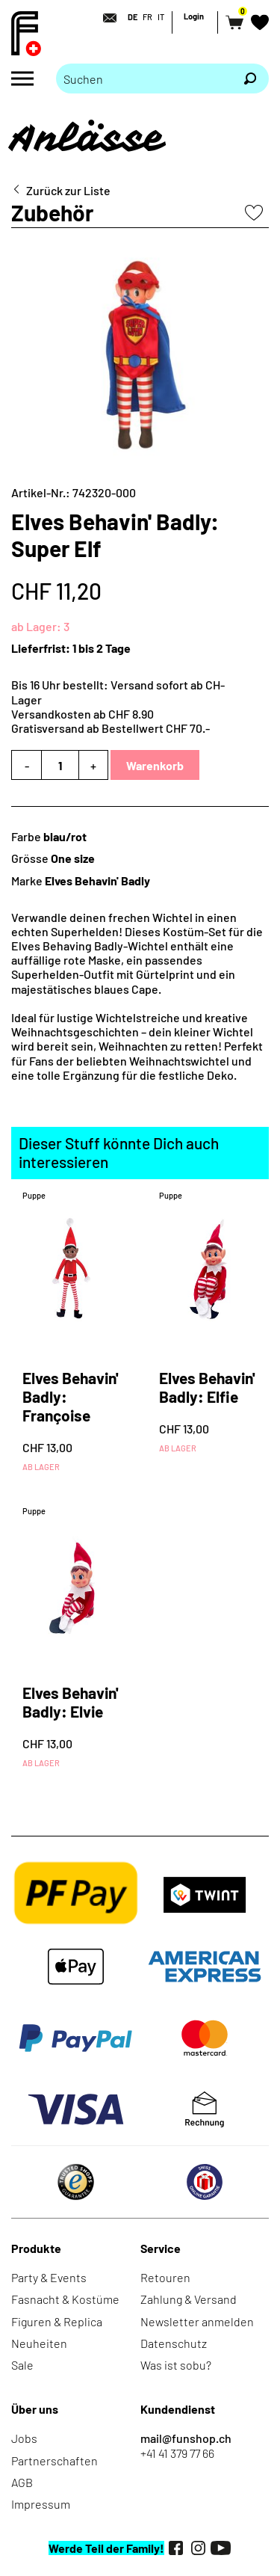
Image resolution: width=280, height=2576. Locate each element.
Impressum (40, 2504)
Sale (22, 2365)
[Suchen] (250, 78)
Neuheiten (39, 2343)
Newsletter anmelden (197, 2321)
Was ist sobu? (175, 2365)
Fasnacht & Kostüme (65, 2299)
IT (161, 17)
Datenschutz (173, 2343)
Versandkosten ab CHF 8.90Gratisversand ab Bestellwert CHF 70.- (110, 721)
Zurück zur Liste (68, 190)
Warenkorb (155, 765)
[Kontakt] (105, 17)
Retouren (165, 2277)
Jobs (24, 2438)
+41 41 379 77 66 (177, 2453)
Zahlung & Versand (188, 2299)
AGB (22, 2482)
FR (147, 17)
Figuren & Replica (56, 2321)
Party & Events (49, 2277)
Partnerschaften (54, 2460)
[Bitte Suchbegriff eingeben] (143, 78)
